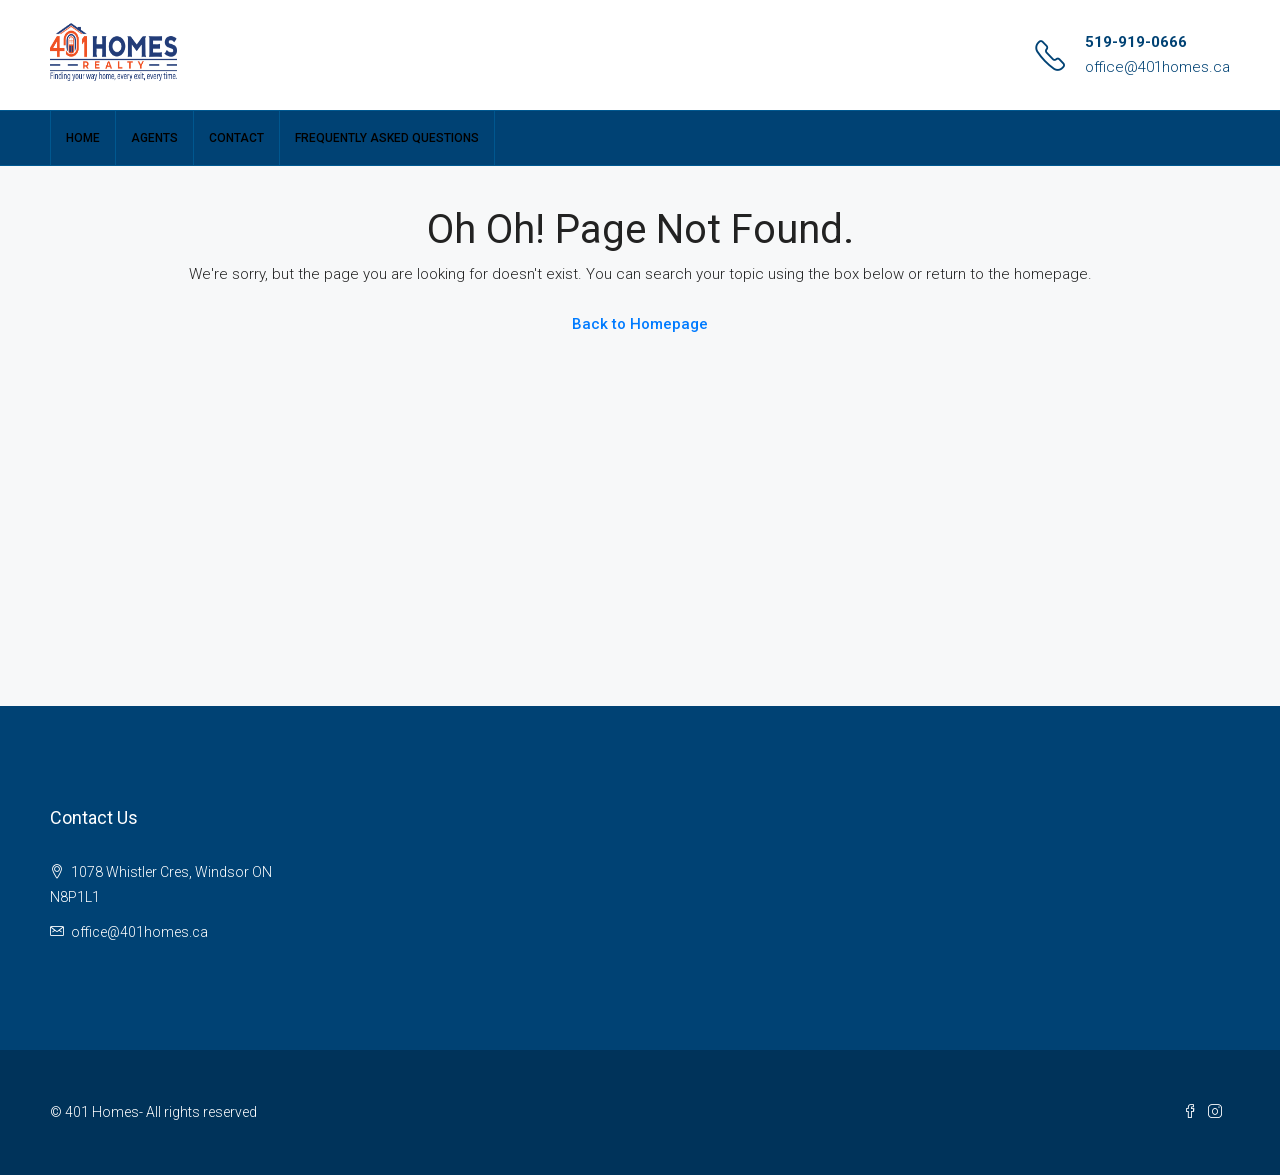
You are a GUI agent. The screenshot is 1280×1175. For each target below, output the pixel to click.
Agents (154, 138)
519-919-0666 (1136, 42)
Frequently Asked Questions (387, 138)
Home (83, 138)
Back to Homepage (640, 324)
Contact (236, 138)
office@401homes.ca (1157, 67)
